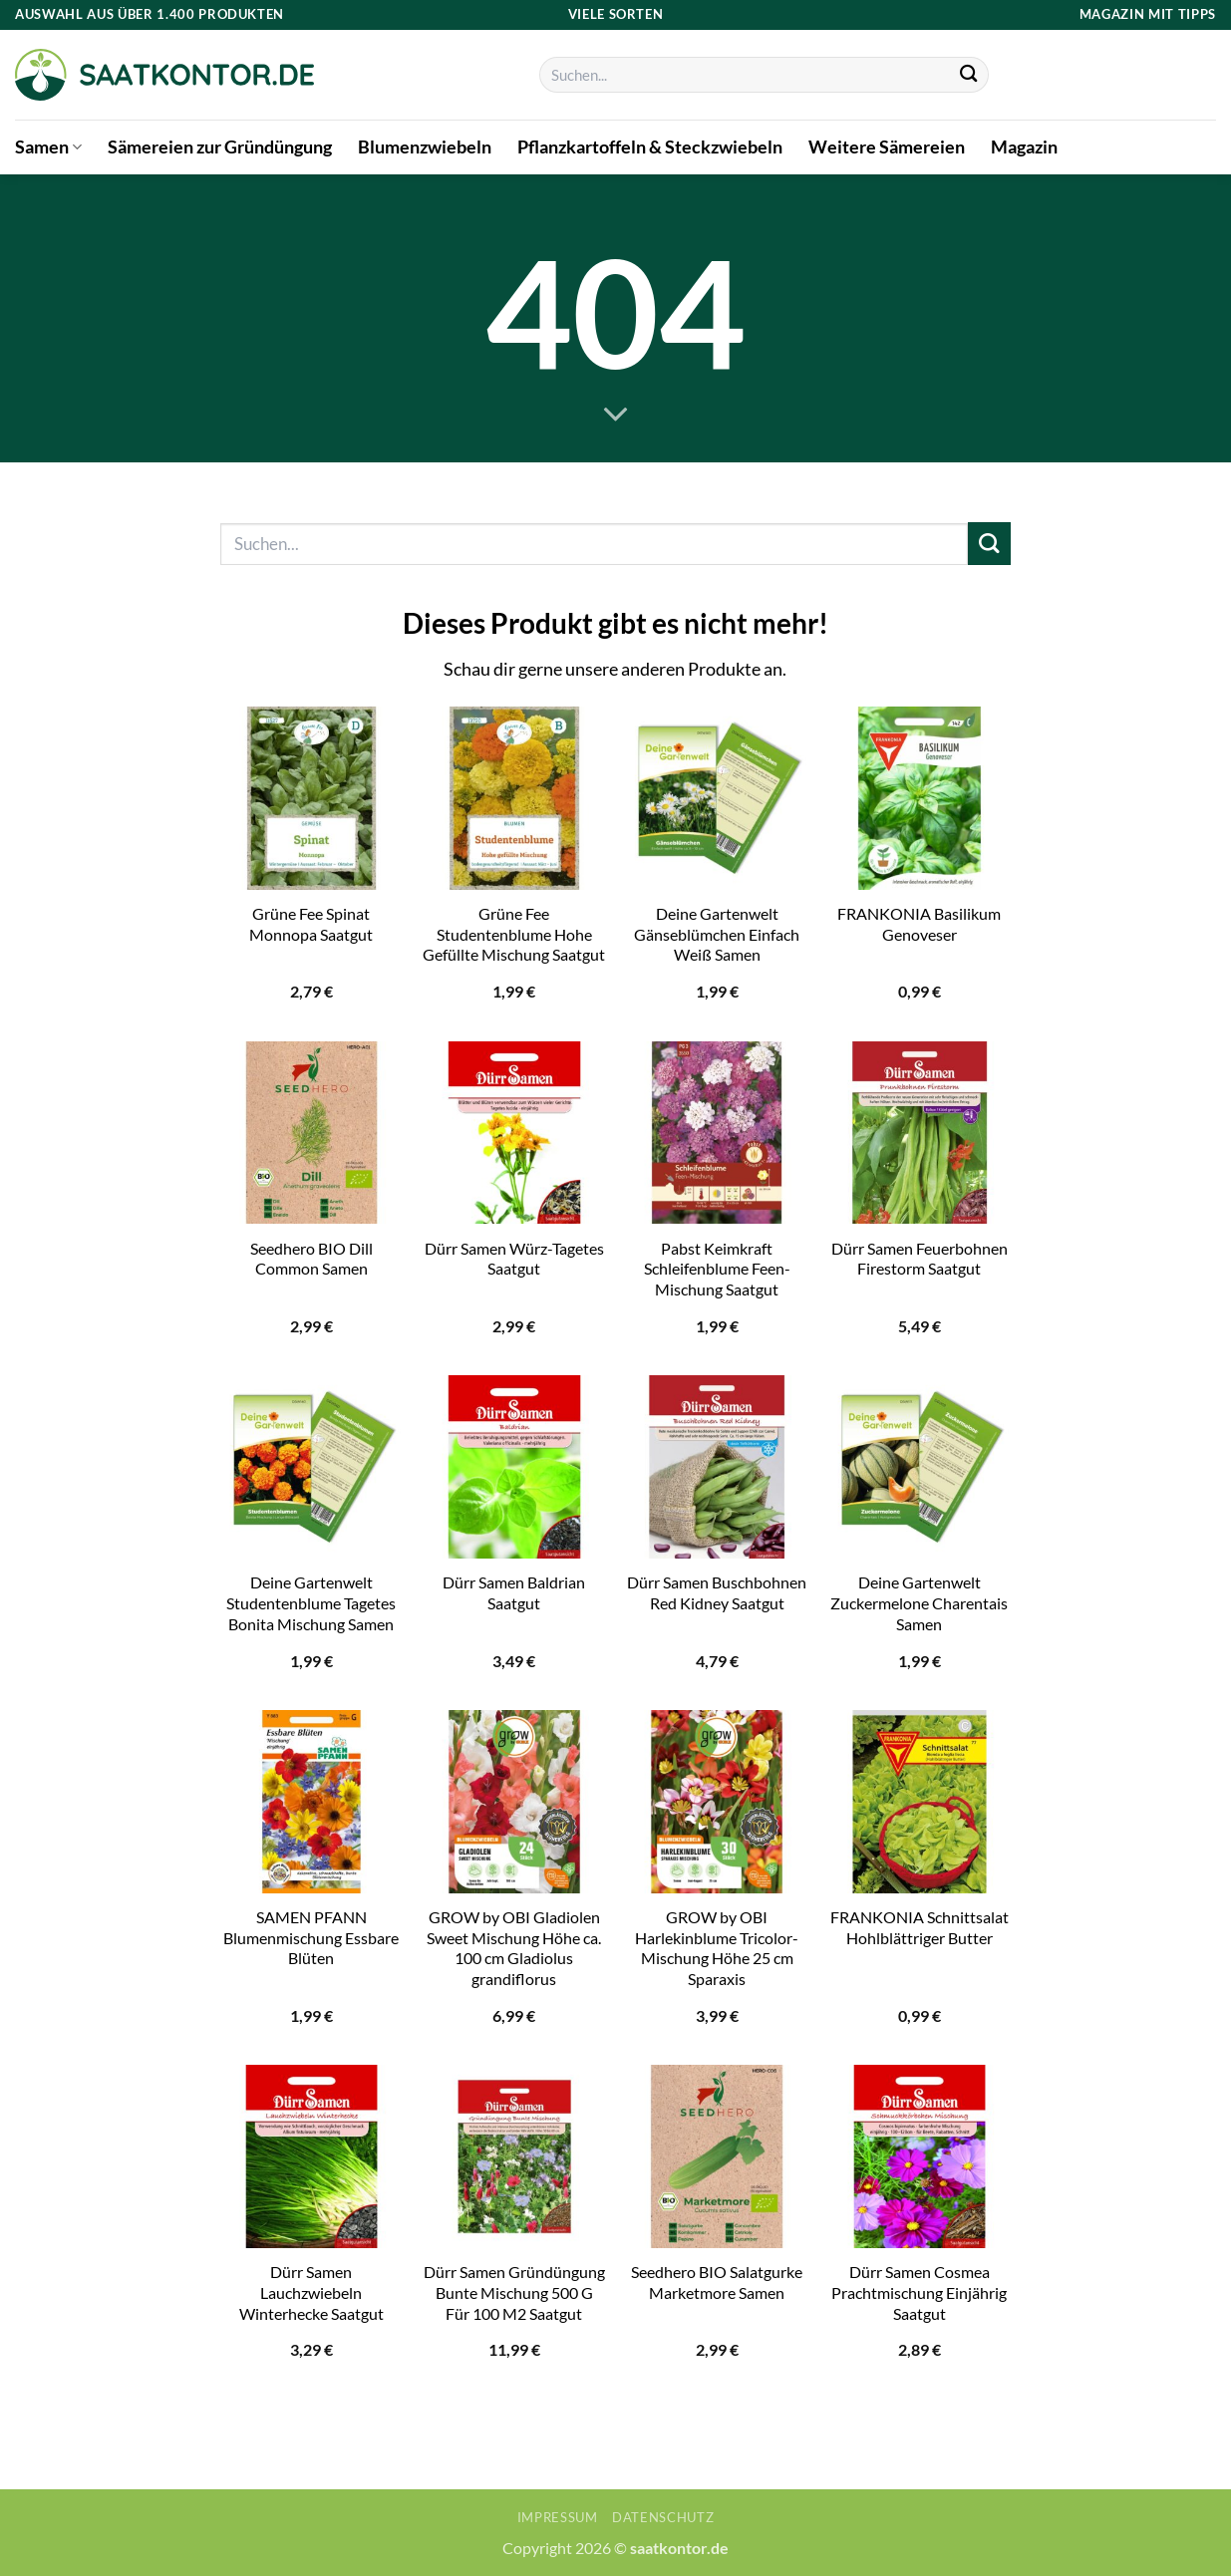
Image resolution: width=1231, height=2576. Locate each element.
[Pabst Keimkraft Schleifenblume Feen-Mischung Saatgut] (716, 1133)
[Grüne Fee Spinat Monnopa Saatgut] (312, 798)
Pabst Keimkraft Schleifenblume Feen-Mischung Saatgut (717, 1268)
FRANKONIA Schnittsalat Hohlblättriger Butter (919, 1927)
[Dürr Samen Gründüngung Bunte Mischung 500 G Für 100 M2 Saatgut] (514, 2156)
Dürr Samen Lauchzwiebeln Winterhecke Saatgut (311, 2292)
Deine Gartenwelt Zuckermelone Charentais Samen (919, 1602)
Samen (48, 147)
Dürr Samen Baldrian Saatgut (514, 1592)
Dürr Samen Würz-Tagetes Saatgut (514, 1259)
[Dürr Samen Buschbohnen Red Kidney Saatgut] (716, 1467)
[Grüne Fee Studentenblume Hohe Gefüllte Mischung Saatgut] (514, 798)
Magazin (1024, 147)
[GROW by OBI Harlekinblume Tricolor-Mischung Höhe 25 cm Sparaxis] (716, 1801)
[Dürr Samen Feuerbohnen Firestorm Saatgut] (920, 1133)
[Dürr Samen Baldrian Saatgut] (514, 1467)
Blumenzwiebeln (424, 147)
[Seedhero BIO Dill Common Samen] (312, 1133)
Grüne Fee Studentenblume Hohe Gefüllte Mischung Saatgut (514, 934)
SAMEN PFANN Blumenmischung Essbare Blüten (311, 1937)
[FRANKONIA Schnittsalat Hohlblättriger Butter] (920, 1801)
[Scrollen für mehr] (615, 415)
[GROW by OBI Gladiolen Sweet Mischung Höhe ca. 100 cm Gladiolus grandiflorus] (514, 1801)
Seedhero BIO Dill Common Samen (311, 1259)
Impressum (557, 2517)
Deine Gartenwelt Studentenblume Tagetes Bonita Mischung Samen (311, 1602)
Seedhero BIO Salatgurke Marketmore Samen (716, 2282)
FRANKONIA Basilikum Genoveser (919, 924)
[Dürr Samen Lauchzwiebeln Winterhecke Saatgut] (312, 2156)
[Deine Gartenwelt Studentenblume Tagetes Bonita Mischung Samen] (312, 1467)
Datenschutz (663, 2517)
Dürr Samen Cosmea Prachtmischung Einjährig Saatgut (919, 2292)
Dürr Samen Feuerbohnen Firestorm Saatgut (919, 1259)
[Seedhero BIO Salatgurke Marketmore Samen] (716, 2156)
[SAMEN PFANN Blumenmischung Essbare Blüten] (312, 1801)
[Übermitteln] (968, 75)
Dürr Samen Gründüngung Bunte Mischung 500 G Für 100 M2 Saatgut (514, 2292)
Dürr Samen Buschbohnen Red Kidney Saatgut (716, 1592)
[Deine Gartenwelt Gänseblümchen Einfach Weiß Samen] (716, 798)
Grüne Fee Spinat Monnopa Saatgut (311, 924)
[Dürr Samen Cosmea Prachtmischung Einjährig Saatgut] (920, 2156)
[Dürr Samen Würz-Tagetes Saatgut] (514, 1133)
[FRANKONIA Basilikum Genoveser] (920, 798)
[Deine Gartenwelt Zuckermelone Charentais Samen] (920, 1467)
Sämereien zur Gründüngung (220, 147)
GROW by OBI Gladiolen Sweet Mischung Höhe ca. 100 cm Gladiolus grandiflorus (514, 1947)
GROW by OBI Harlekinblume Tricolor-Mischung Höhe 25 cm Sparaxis (716, 1947)
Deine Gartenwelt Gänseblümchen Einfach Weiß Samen (716, 934)
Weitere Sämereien (886, 147)
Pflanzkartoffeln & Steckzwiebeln (649, 147)
